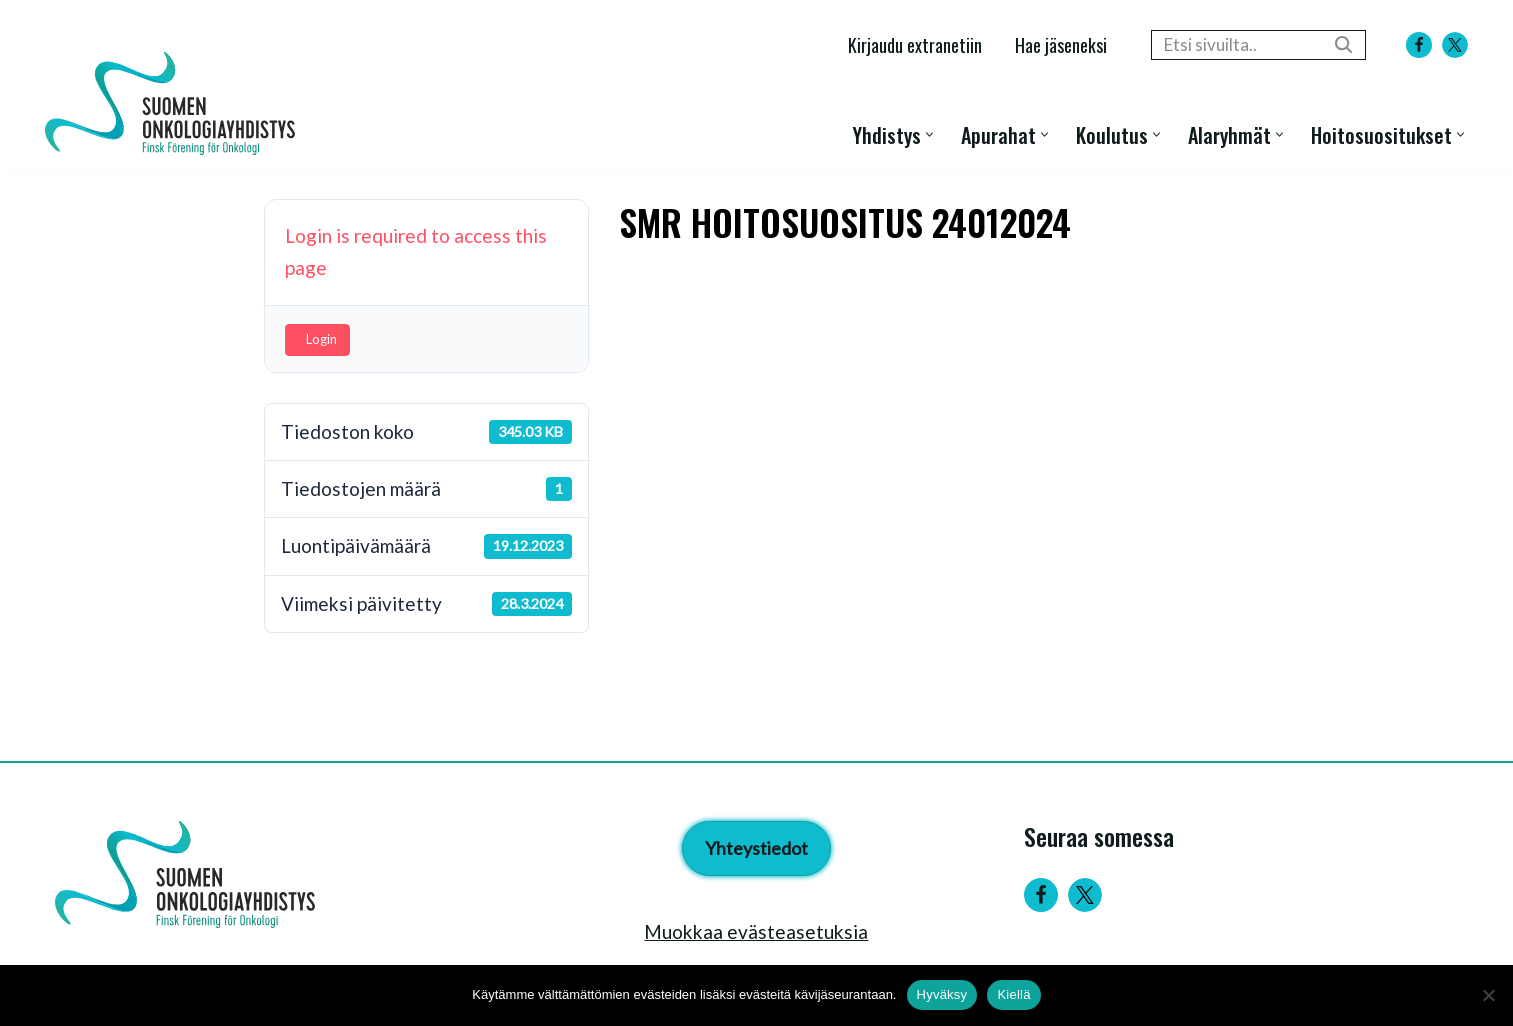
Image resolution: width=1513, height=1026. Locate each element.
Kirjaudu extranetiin (915, 44)
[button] (929, 134)
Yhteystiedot (756, 848)
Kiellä (1013, 994)
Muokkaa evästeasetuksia (756, 931)
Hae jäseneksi (1061, 44)
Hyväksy (942, 994)
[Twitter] (1085, 895)
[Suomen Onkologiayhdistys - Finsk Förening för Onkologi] (175, 103)
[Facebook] (1419, 45)
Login (321, 339)
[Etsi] (1236, 45)
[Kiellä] (1488, 995)
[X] (1455, 45)
